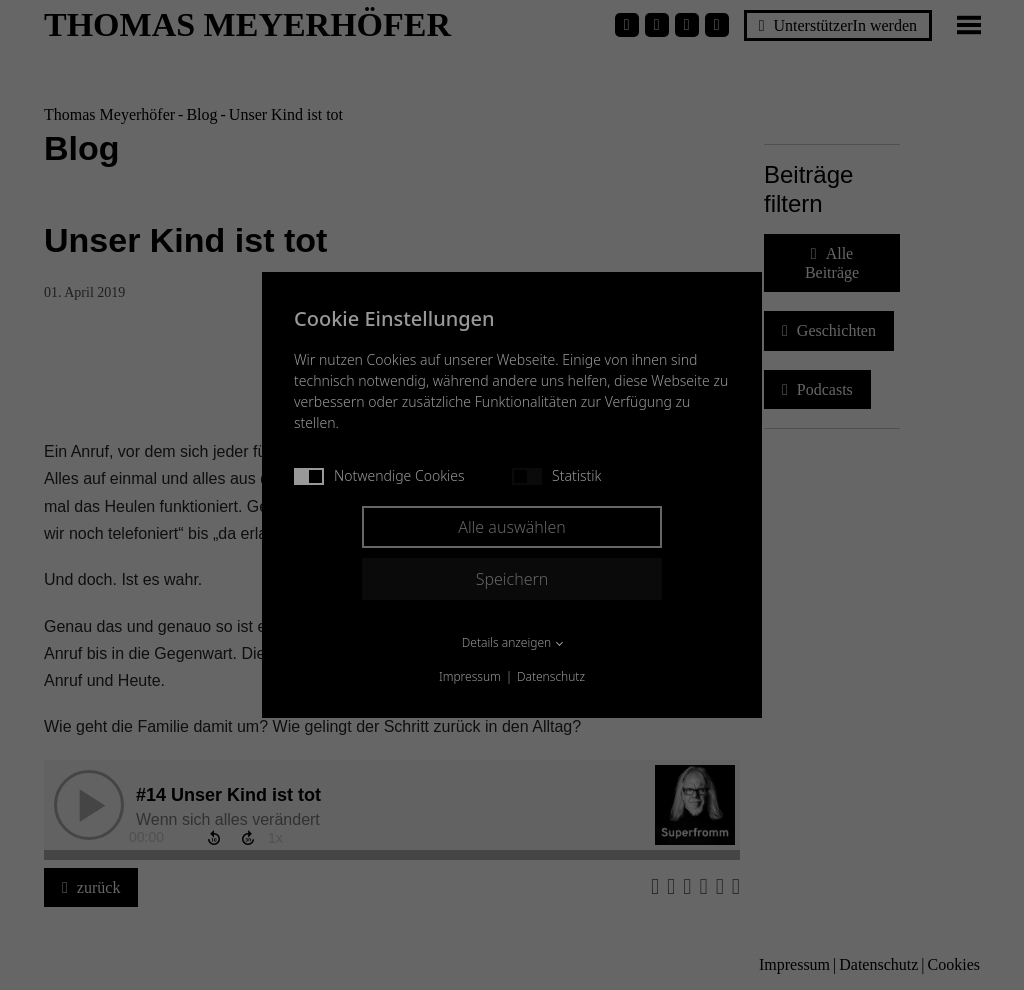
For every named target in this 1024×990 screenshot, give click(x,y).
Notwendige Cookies (379, 475)
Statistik (556, 475)
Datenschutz (551, 676)
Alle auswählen (512, 527)
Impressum (470, 676)
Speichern (512, 579)
